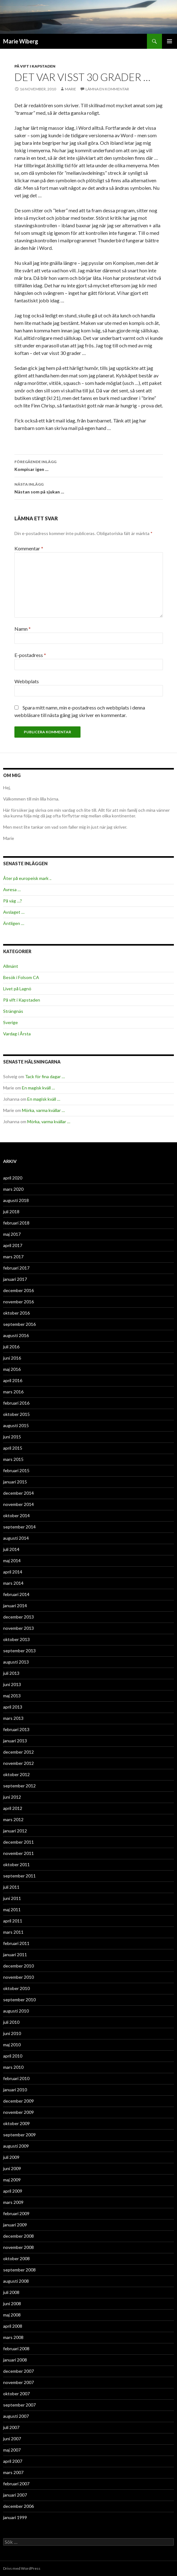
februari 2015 (16, 1470)
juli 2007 (11, 2427)
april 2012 (12, 1808)
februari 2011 (16, 1943)
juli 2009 (11, 2157)
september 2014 (19, 1526)
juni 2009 (12, 2168)
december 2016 (18, 1290)
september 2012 (19, 1785)
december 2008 (18, 2236)
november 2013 (18, 1628)
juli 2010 (11, 2022)
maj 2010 (12, 2044)
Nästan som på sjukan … (88, 487)
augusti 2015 (16, 1425)
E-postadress (30, 655)
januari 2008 (15, 2359)
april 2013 (12, 1707)
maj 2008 (12, 2314)
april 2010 (12, 2055)
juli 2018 (11, 1211)
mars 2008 (13, 2337)
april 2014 (12, 1571)
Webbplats (26, 681)
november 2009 (18, 2112)
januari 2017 (15, 1279)
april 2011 (12, 1920)
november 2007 (18, 2382)
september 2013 (19, 1650)
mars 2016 (13, 1391)
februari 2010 (16, 2078)
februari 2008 (16, 2348)
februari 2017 (16, 1267)
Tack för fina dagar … (45, 1076)
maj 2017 (12, 1234)
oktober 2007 (16, 2393)
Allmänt (10, 966)
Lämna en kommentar (107, 89)
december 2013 (18, 1616)
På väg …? (12, 900)
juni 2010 (12, 2033)
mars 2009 (13, 2202)
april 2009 (12, 2191)
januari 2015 (15, 1481)
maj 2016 (12, 1369)
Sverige (10, 1022)
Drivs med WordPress (21, 2568)
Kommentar (28, 548)
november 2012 (18, 1763)
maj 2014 (12, 1560)
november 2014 (18, 1504)
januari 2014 (15, 1605)
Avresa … (12, 889)
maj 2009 (12, 2179)
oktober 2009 (16, 2123)
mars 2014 (13, 1583)
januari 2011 (15, 1954)
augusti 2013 (16, 1661)
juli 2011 (11, 1887)
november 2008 (18, 2247)
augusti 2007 (16, 2416)
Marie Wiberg (20, 41)
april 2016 (12, 1380)
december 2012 (18, 1752)
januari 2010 (15, 2089)
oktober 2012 (16, 1774)
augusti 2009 (16, 2146)
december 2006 (18, 2506)
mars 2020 (13, 1189)
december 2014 (18, 1493)
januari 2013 (15, 1740)
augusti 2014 (16, 1538)
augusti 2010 (16, 2010)
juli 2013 (11, 1673)
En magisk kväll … (38, 1087)
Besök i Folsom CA (21, 977)
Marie (70, 89)
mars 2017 (13, 1256)
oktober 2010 (16, 1988)
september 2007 (19, 2404)
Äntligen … (13, 923)
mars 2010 (13, 2067)
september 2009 (19, 2134)
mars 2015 (13, 1459)
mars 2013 (13, 1718)
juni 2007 (12, 2438)
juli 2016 (11, 1346)
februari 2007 (16, 2483)
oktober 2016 (16, 1313)
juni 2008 (12, 2303)
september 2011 (19, 1875)
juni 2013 (12, 1684)
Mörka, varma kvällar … (43, 1110)
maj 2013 (12, 1695)
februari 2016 (16, 1403)
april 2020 (12, 1177)
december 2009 (18, 2101)
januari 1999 (15, 2517)
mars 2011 (13, 1932)
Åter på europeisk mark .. (27, 878)
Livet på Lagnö (17, 988)
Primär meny (169, 41)
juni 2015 (12, 1436)
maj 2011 (12, 1909)
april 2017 (12, 1245)
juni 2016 (12, 1358)
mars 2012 (13, 1819)
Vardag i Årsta (17, 1033)
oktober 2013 (16, 1639)
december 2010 (18, 1965)
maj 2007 (12, 2449)
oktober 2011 (16, 1864)
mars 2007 (13, 2472)
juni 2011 (12, 1898)
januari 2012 (15, 1830)
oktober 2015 (16, 1414)
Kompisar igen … (88, 465)
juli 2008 (11, 2292)
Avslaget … (13, 912)
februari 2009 (16, 2213)
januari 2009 (15, 2224)
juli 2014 (11, 1549)
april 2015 (12, 1448)
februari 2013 (16, 1729)
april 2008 (12, 2326)
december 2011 (18, 1842)
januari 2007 (15, 2495)
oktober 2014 (16, 1515)
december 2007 (18, 2371)
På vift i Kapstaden (34, 66)
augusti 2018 (16, 1200)
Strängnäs (13, 1011)
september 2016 (19, 1324)
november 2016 (18, 1301)
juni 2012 (12, 1797)
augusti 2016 (16, 1335)
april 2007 (12, 2461)
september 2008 (19, 2269)
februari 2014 (16, 1594)
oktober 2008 (16, 2258)
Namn (22, 629)
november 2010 (18, 1977)
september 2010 (19, 1999)
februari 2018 (16, 1222)
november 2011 (18, 1853)
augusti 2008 (16, 2281)
